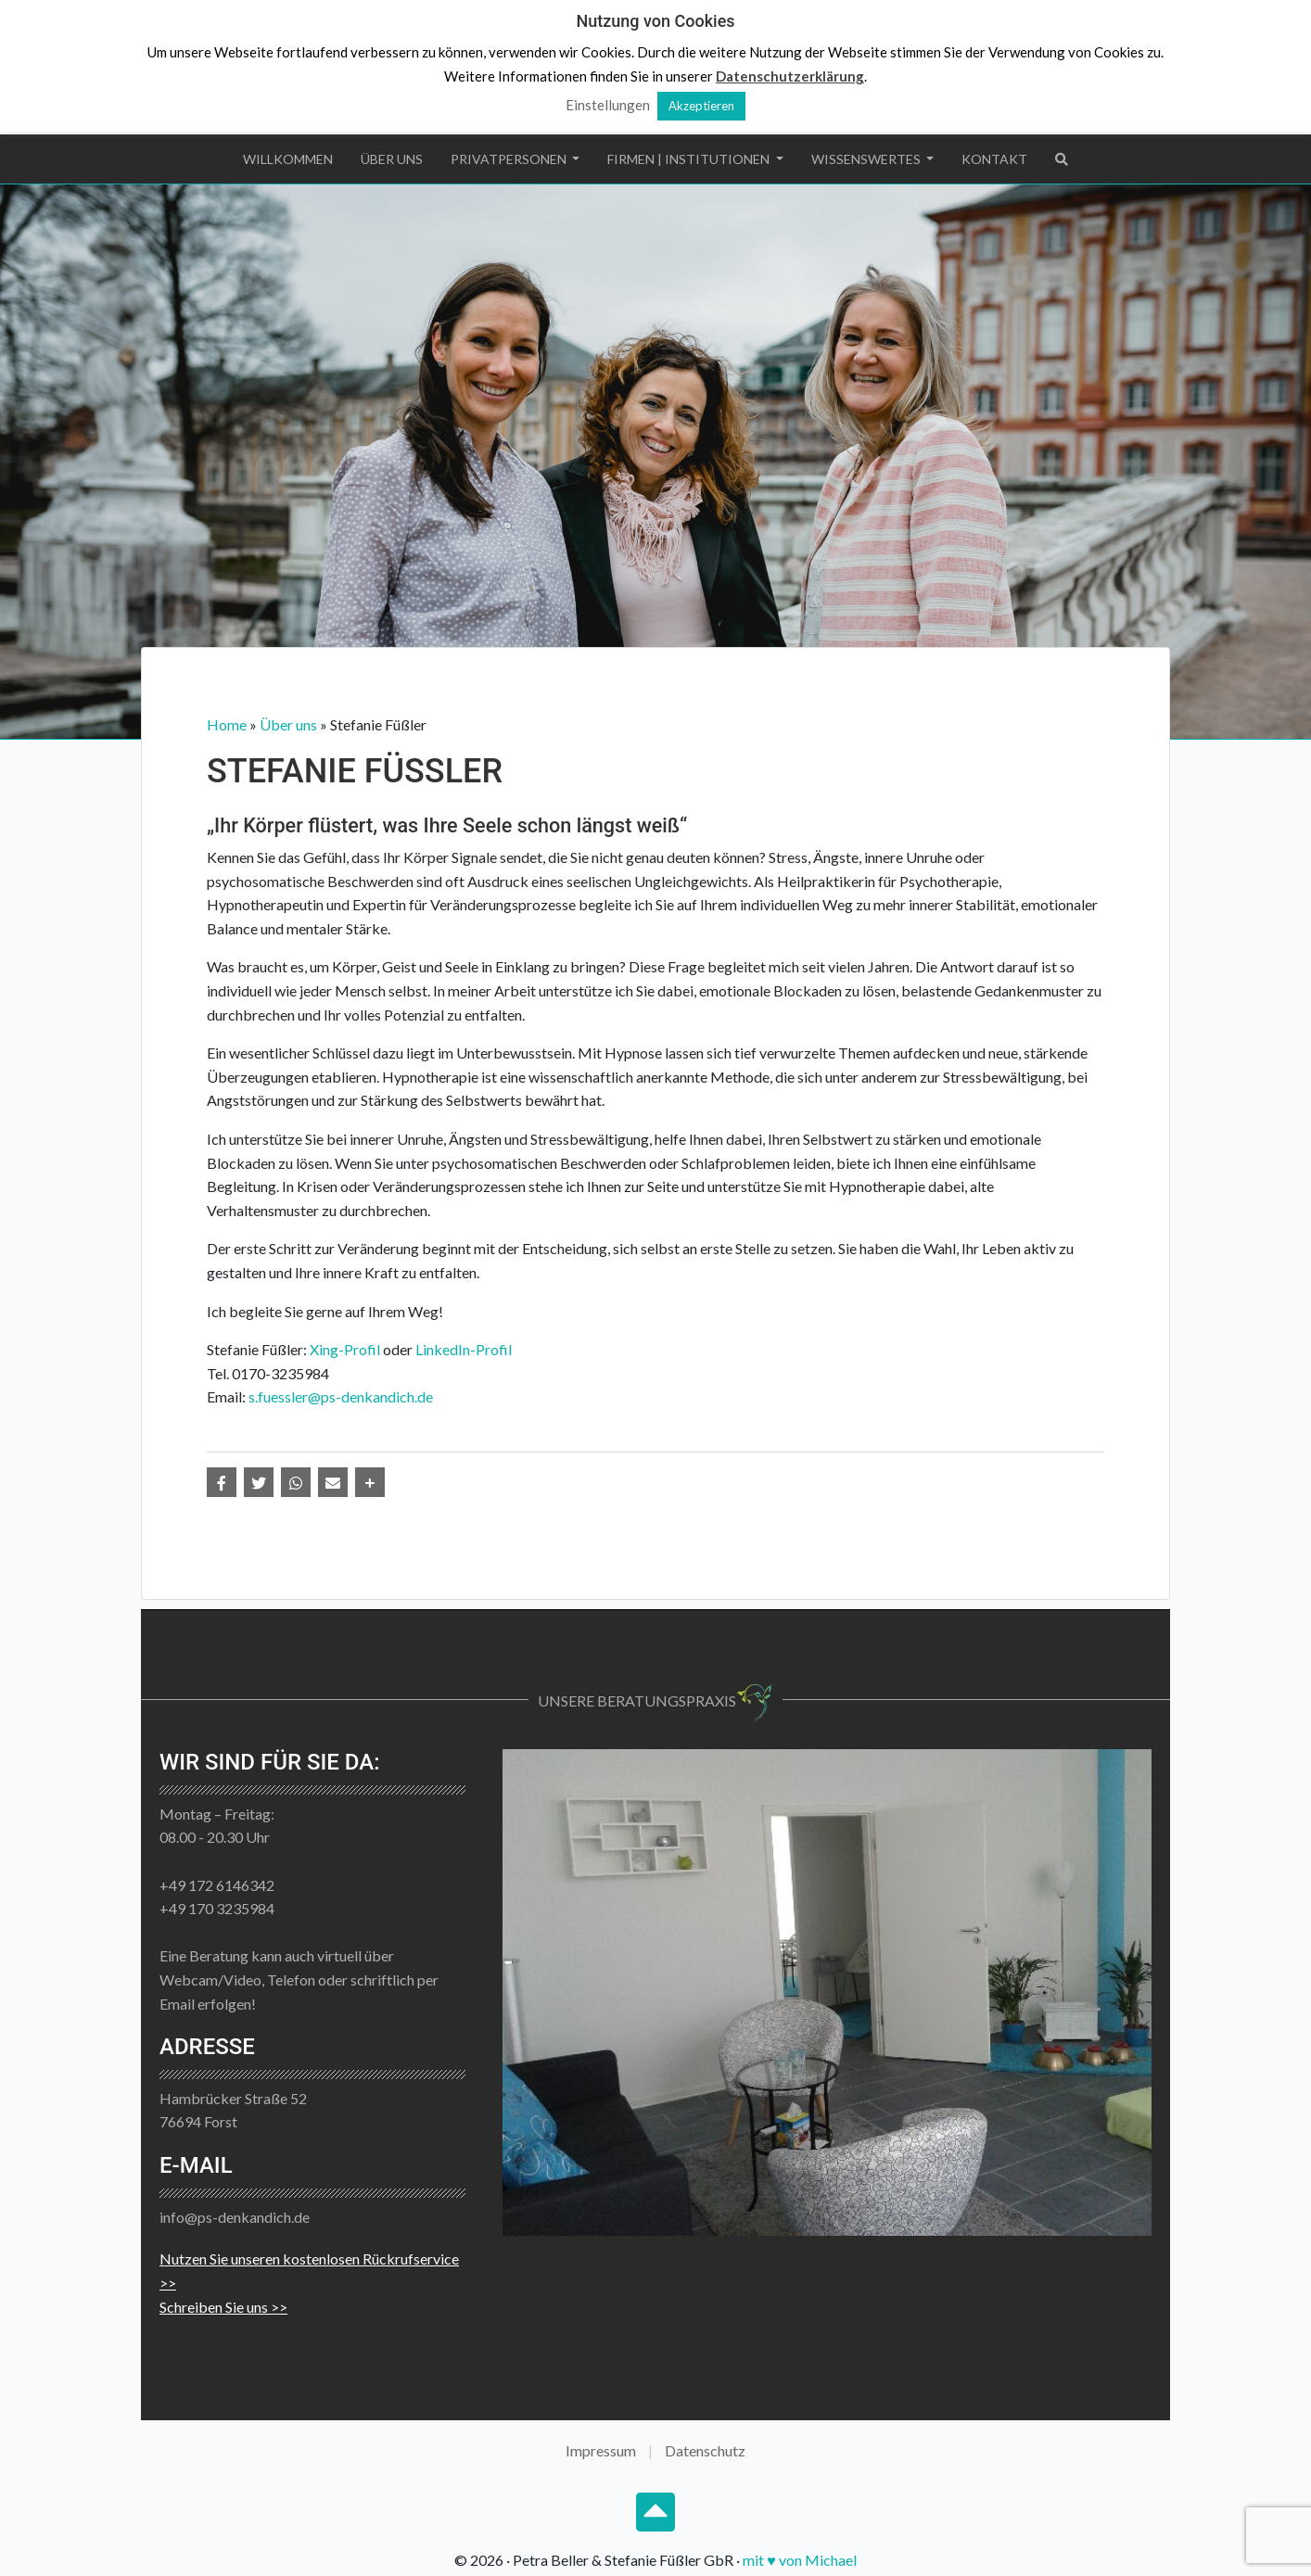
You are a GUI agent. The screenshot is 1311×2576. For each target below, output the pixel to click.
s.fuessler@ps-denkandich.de (340, 1396)
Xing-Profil (345, 1349)
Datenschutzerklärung (790, 76)
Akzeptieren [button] (701, 105)
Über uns (392, 159)
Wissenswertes (867, 159)
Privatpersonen (510, 159)
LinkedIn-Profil (463, 1349)
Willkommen (288, 159)
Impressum (601, 2450)
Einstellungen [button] (608, 104)
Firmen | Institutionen (689, 159)
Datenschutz (705, 2450)
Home (227, 724)
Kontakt (994, 159)
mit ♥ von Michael (800, 2560)
